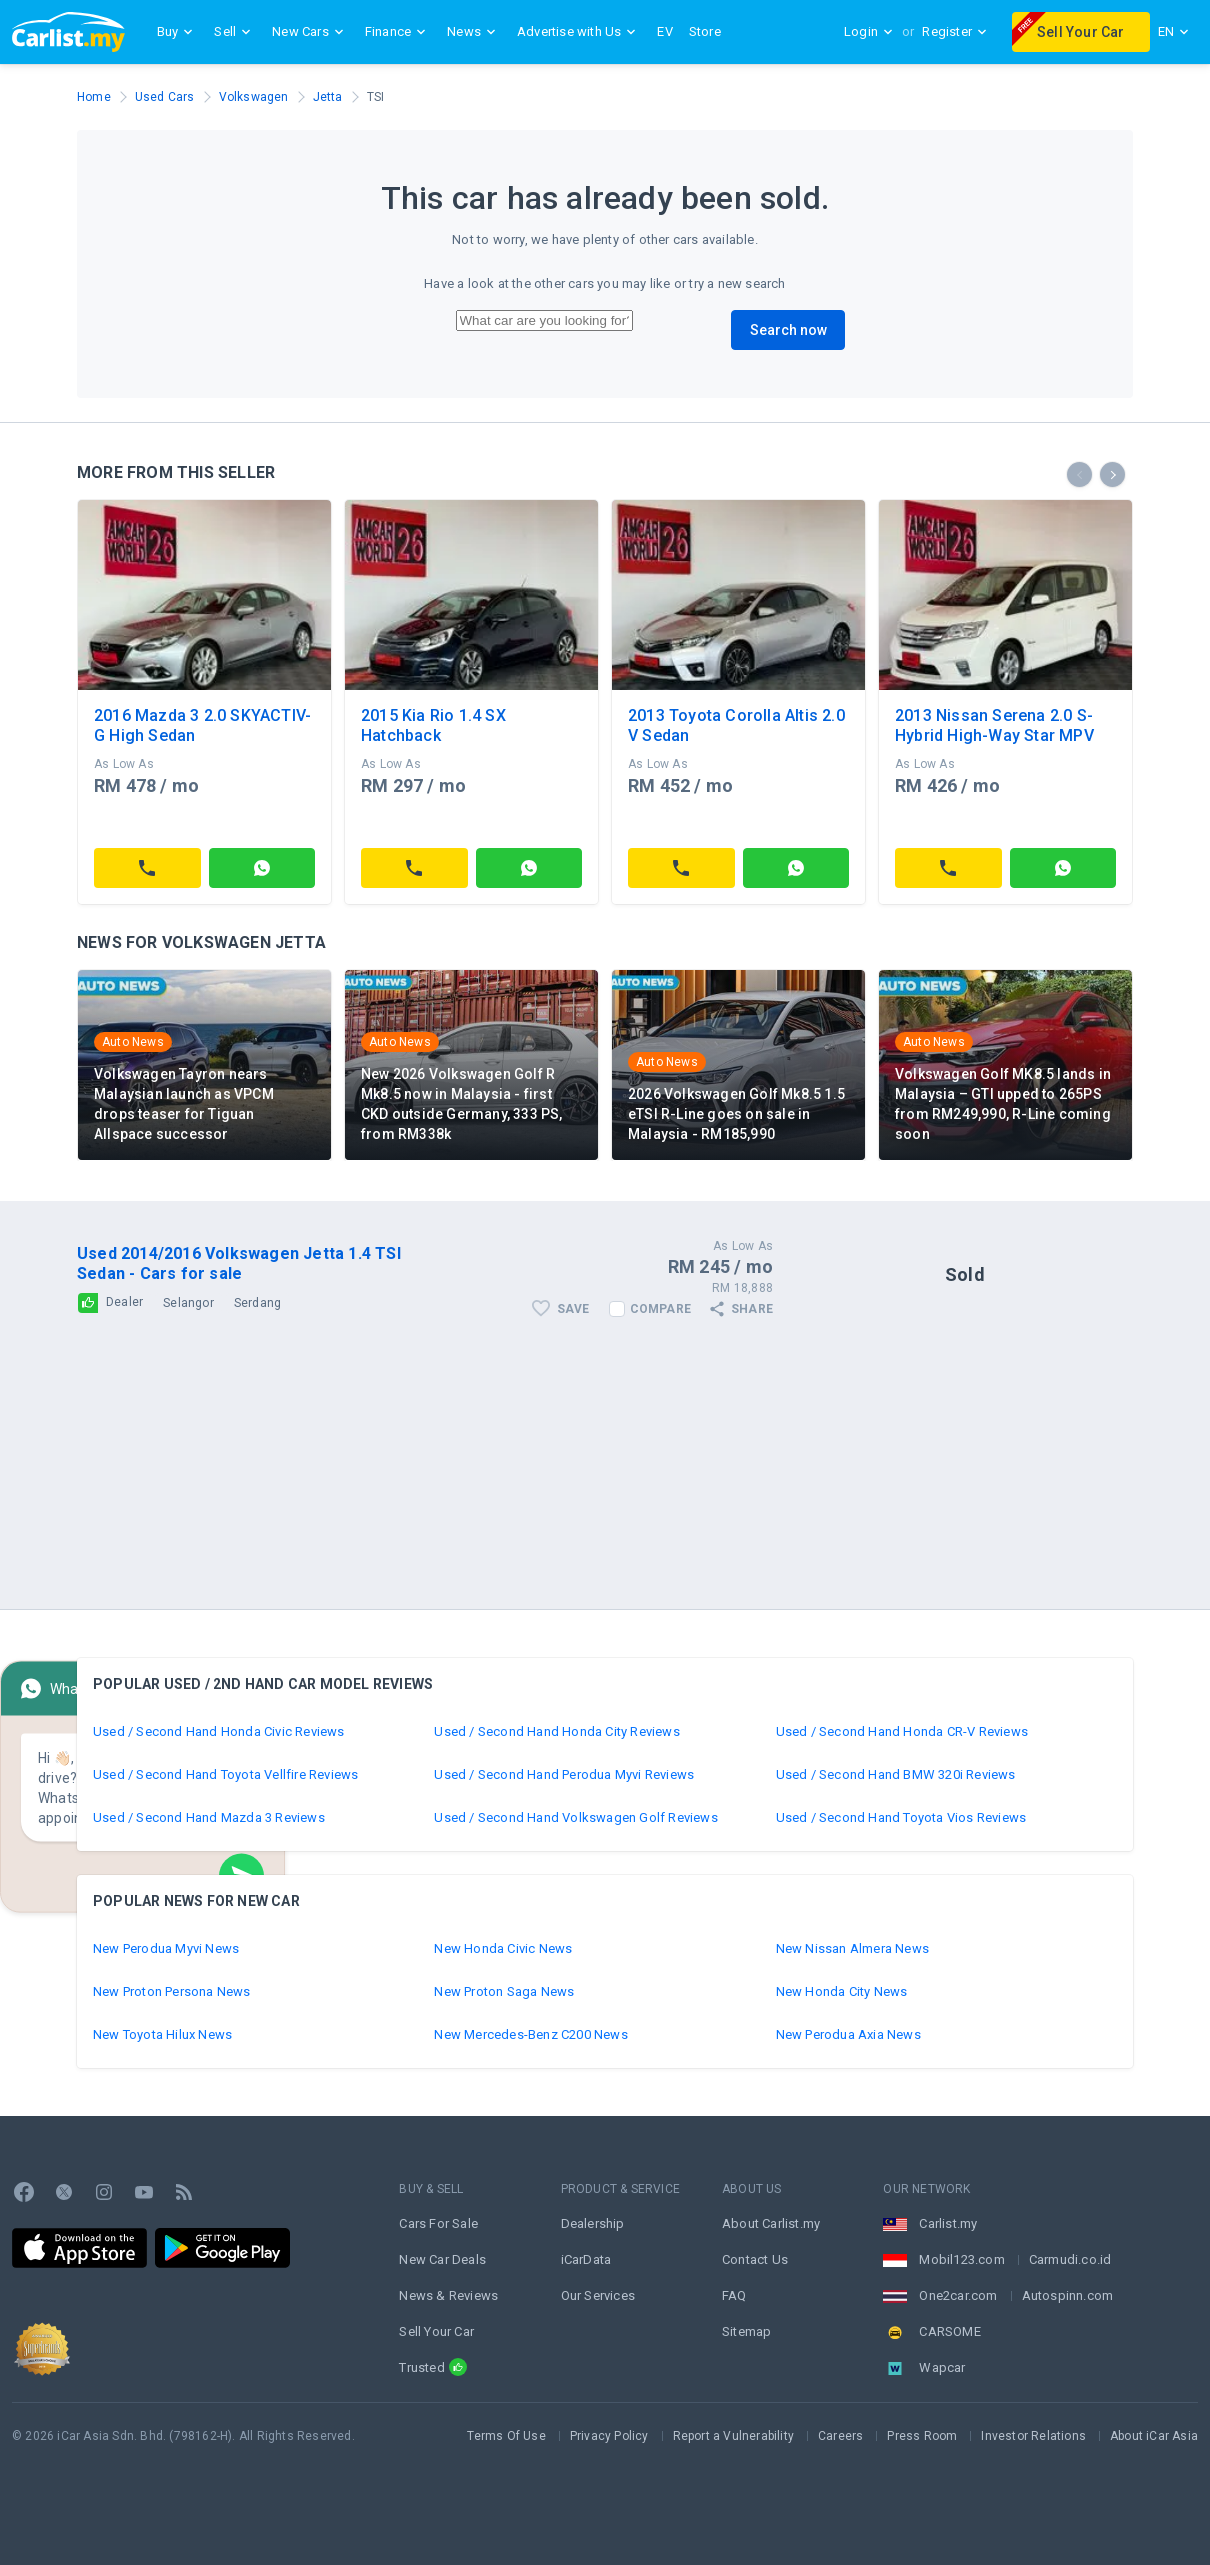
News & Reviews (448, 2295)
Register (955, 31)
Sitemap (746, 2331)
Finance (398, 32)
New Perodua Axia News (848, 2034)
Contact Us (755, 2259)
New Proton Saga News (504, 1991)
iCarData (586, 2259)
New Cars (310, 32)
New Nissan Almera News (852, 1948)
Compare (660, 1309)
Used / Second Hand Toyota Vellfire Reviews (225, 1774)
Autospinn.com (1068, 2295)
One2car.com (958, 2295)
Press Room (922, 2436)
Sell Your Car (1068, 29)
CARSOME (949, 2331)
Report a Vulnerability (733, 2436)
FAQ (734, 2295)
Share (740, 1309)
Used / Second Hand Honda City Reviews (556, 1731)
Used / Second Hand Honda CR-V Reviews (902, 1731)
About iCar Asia (1154, 2436)
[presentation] (1079, 474)
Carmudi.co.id (1070, 2259)
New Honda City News (842, 1991)
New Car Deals (442, 2259)
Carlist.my (948, 2223)
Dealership (593, 2223)
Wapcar (942, 2367)
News (474, 32)
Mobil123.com (961, 2259)
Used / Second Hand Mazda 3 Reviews (209, 1817)
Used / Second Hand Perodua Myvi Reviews (564, 1774)
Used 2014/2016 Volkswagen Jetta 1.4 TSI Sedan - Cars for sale (239, 1263)
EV (664, 31)
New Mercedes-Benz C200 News (530, 2034)
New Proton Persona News (172, 1991)
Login (869, 31)
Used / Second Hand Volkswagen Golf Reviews (575, 1817)
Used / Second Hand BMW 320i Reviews (896, 1774)
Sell (235, 32)
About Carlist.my (771, 2223)
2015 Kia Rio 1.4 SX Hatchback (433, 725)
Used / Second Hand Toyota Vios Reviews (901, 1817)
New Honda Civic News (503, 1948)
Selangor (188, 1303)
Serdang (257, 1303)
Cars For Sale (438, 2223)
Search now (788, 330)
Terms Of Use (506, 2436)
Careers (840, 2436)
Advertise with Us (579, 32)
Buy (178, 32)
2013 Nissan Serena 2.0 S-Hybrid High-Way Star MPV (994, 725)
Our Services (598, 2295)
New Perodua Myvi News (166, 1948)
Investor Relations (1033, 2436)
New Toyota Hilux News (162, 2034)
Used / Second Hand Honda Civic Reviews (219, 1731)
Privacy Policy (609, 2436)
